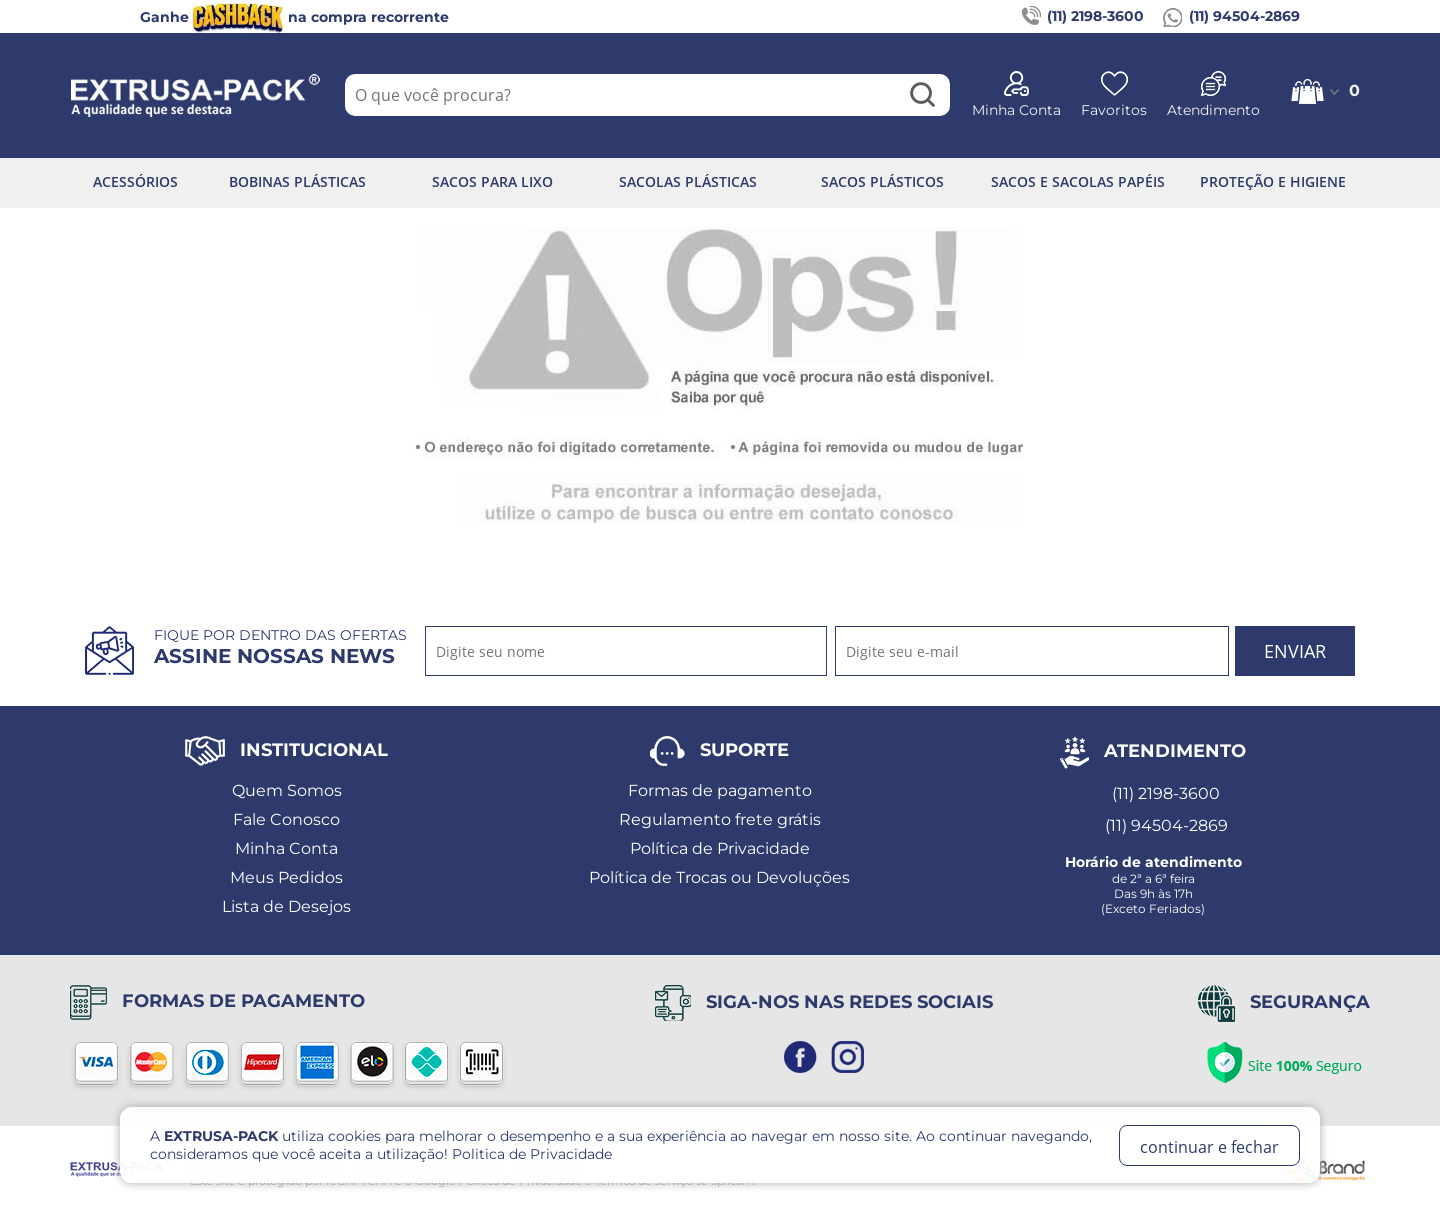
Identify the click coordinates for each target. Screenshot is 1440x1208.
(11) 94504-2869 (1231, 17)
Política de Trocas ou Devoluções (719, 877)
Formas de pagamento (720, 790)
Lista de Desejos (286, 906)
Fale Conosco (286, 819)
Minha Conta (286, 848)
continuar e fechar (1209, 1147)
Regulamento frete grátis (720, 819)
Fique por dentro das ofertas (280, 647)
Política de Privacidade (720, 848)
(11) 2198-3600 (1083, 17)
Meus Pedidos (286, 877)
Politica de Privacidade (532, 1154)
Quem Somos (287, 790)
